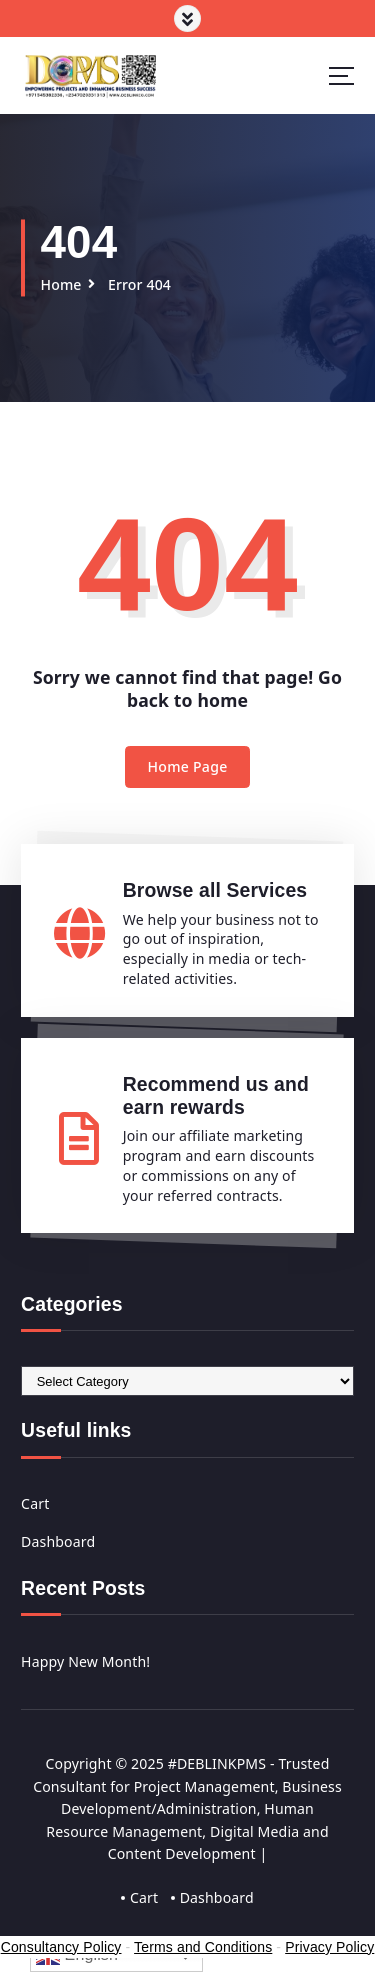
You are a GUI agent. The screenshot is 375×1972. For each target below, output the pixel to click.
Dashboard (58, 1541)
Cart (35, 1503)
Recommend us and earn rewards (216, 1095)
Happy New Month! (85, 1661)
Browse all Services (215, 890)
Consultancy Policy (61, 1947)
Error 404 (139, 284)
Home (60, 284)
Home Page (187, 766)
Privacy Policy (329, 1947)
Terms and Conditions (203, 1947)
